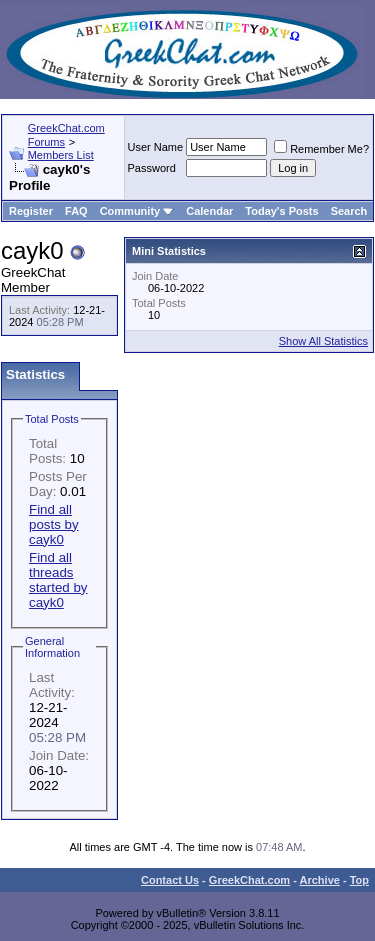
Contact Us (170, 880)
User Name (156, 147)
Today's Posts (281, 211)
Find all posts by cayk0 (54, 524)
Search (349, 211)
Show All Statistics (323, 341)
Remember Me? (321, 149)
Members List (61, 155)
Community (137, 211)
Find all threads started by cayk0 (58, 580)
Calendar (209, 211)
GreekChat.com (249, 880)
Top (359, 880)
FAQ (76, 211)
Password (152, 168)
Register (31, 211)
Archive (320, 880)
